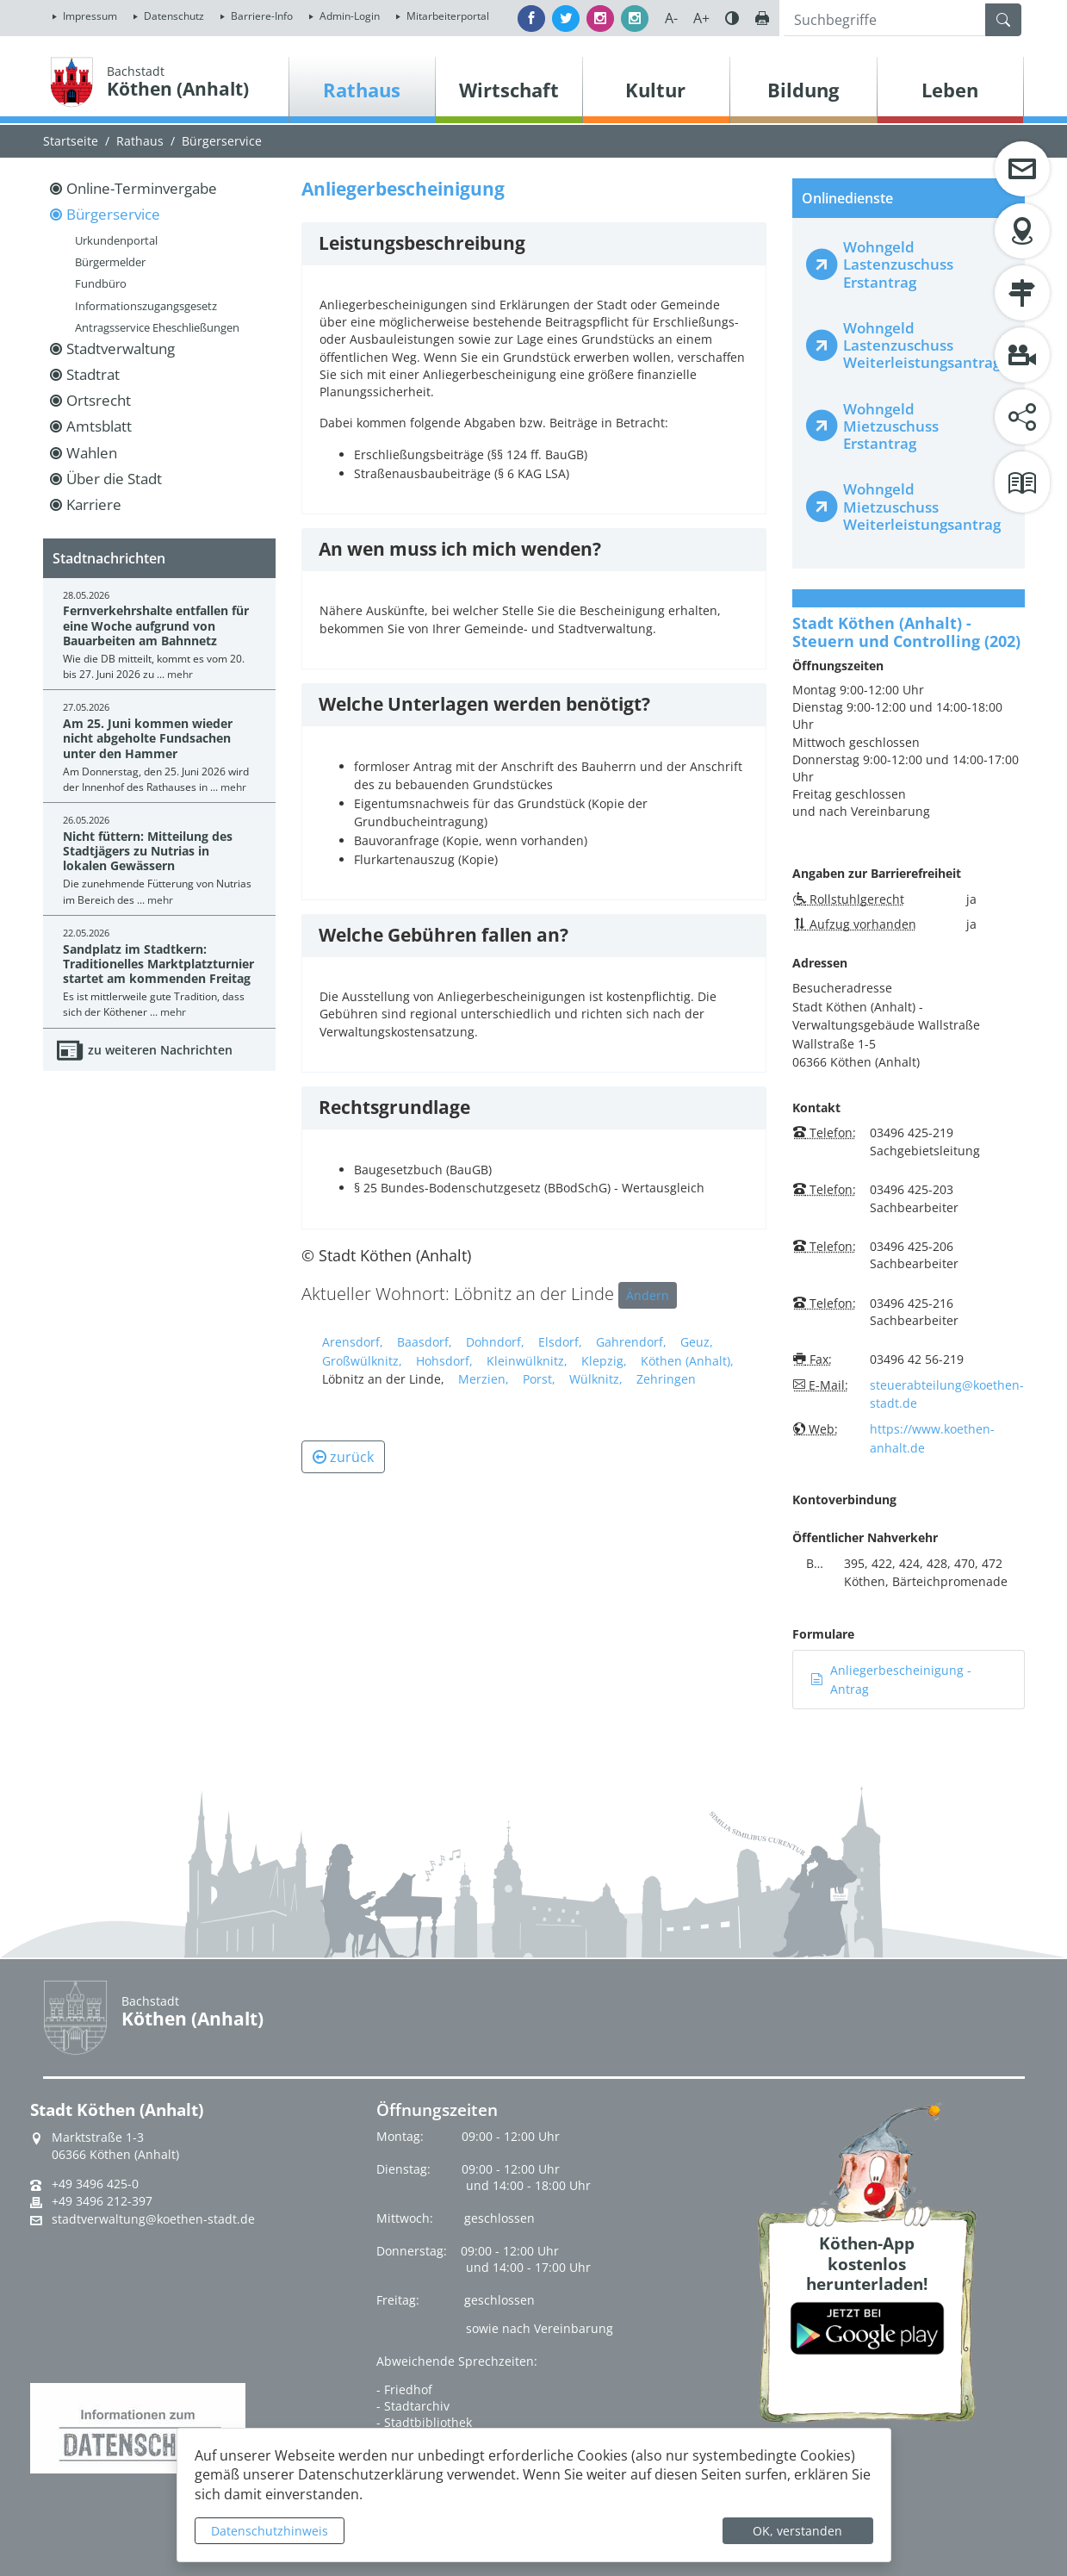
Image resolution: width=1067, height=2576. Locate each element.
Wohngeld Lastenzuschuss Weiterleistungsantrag (922, 345)
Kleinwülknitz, (527, 1361)
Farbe (732, 18)
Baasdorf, (424, 1342)
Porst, (539, 1379)
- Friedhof (404, 2389)
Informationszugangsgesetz (146, 306)
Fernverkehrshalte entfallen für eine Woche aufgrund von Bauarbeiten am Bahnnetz (156, 625)
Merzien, (483, 1379)
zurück (343, 1456)
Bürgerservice (222, 141)
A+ (701, 18)
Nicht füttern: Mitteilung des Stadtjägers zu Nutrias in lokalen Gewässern (148, 851)
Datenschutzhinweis (269, 2531)
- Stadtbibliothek (424, 2422)
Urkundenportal (116, 240)
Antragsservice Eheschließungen (157, 327)
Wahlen (91, 453)
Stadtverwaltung (120, 348)
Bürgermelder (110, 262)
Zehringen (666, 1379)
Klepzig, (604, 1361)
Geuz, (696, 1342)
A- (671, 18)
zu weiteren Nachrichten (160, 1049)
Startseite (70, 141)
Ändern (647, 1295)
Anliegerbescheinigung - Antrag (890, 1679)
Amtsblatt (99, 426)
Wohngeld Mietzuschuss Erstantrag (891, 426)
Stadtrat (93, 374)
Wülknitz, (596, 1379)
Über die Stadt (114, 478)
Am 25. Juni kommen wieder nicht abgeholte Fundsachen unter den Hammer (148, 738)
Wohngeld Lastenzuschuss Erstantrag (898, 264)
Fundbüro (101, 283)
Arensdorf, (352, 1342)
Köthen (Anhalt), (687, 1361)
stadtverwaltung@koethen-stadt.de (153, 2219)
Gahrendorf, (631, 1342)
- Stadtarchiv (413, 2406)
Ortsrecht (98, 400)
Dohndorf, (495, 1342)
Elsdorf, (560, 1342)
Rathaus (140, 141)
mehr (180, 674)
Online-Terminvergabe (141, 188)
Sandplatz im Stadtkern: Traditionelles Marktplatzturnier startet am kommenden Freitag (158, 964)
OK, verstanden (797, 2531)
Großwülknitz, (362, 1361)
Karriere (93, 504)
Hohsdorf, (444, 1361)
